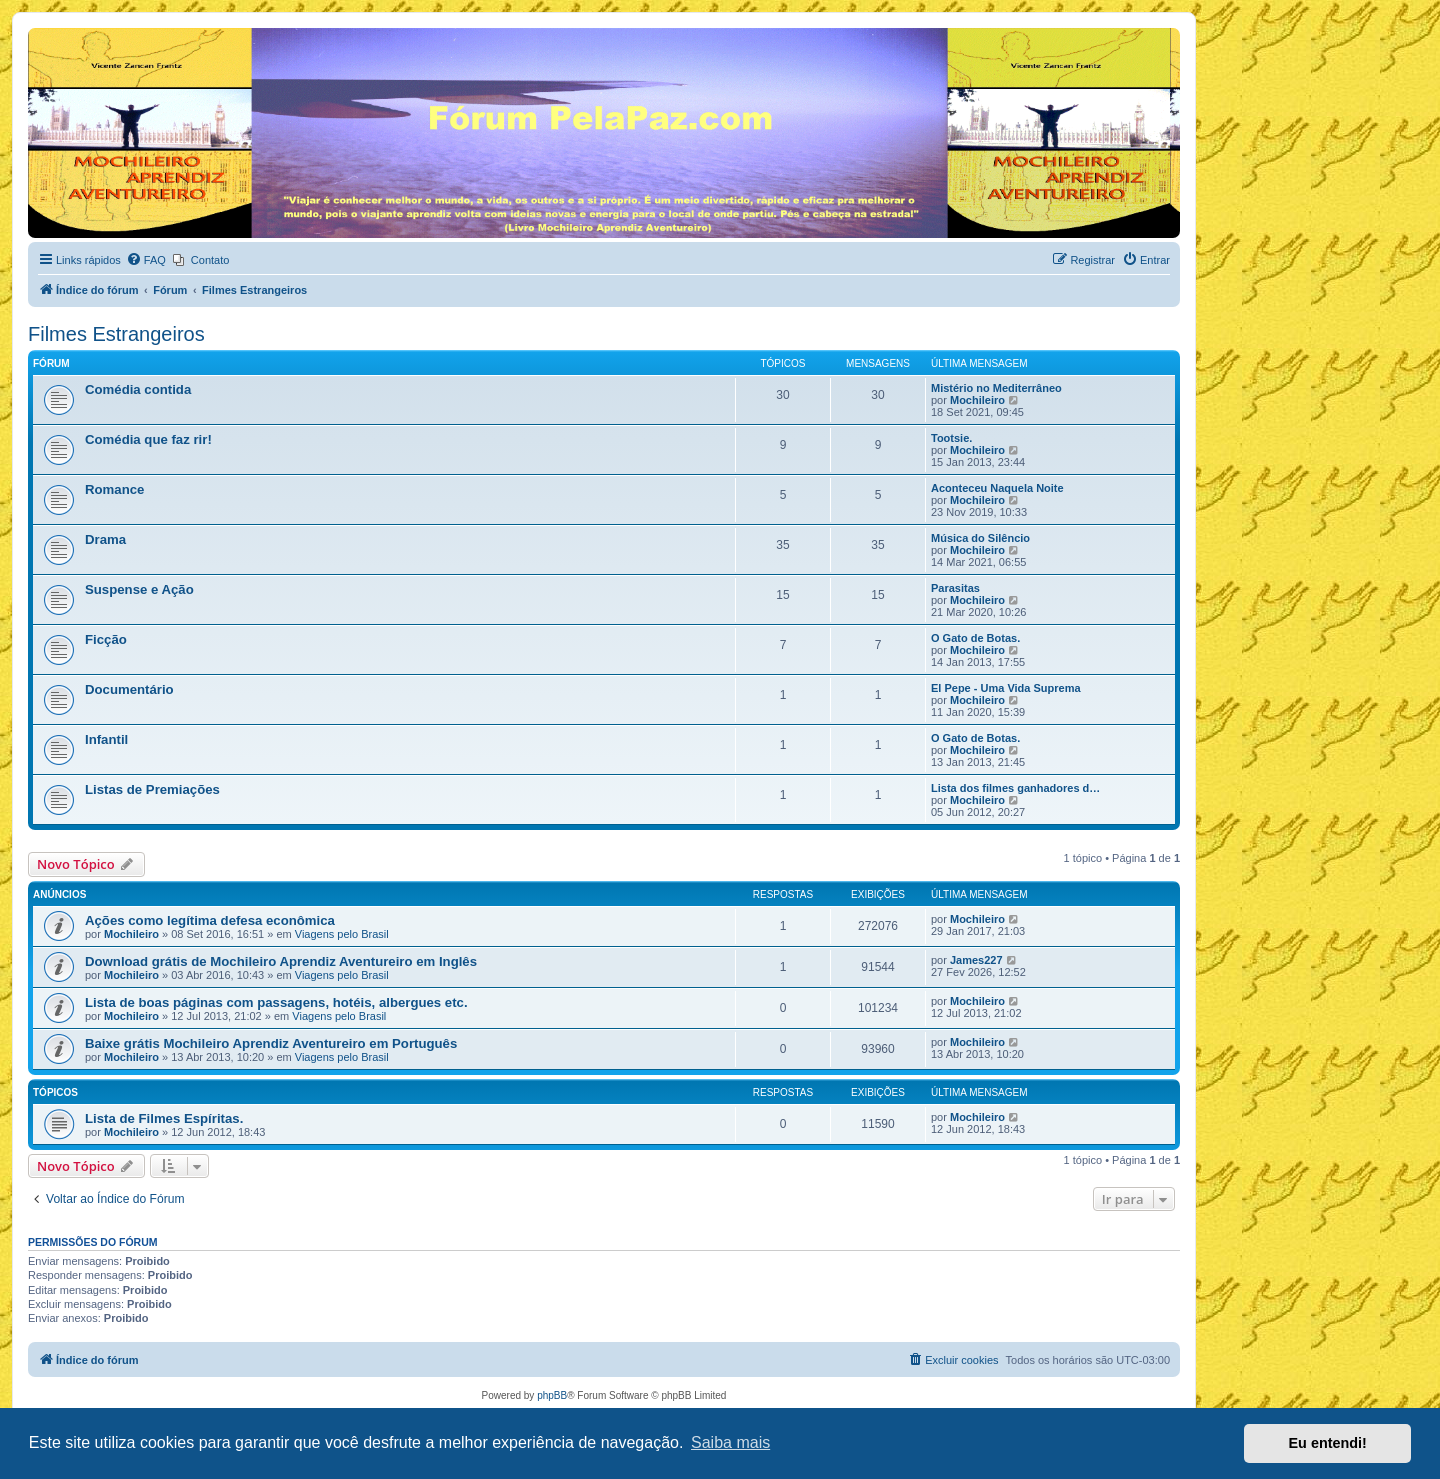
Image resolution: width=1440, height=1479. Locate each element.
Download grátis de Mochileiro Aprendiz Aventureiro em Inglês (281, 961)
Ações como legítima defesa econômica (210, 920)
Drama (105, 539)
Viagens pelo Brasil (342, 934)
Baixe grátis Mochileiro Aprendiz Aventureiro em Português (271, 1043)
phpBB (552, 1395)
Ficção (106, 639)
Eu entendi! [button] (1328, 1443)
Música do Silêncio (980, 538)
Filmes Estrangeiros (116, 334)
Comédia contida (138, 389)
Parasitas (955, 588)
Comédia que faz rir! (148, 439)
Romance (114, 489)
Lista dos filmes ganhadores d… (1015, 788)
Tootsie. (951, 438)
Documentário (129, 689)
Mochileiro (977, 400)
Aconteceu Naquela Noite (997, 488)
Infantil (106, 739)
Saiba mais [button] (730, 1442)
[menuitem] (146, 260)
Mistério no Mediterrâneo (996, 388)
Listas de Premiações (152, 789)
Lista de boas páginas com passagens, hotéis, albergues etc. (276, 1002)
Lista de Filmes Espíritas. (164, 1118)
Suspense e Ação (139, 589)
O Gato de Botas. (975, 638)
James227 (976, 960)
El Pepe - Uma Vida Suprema (1006, 688)
